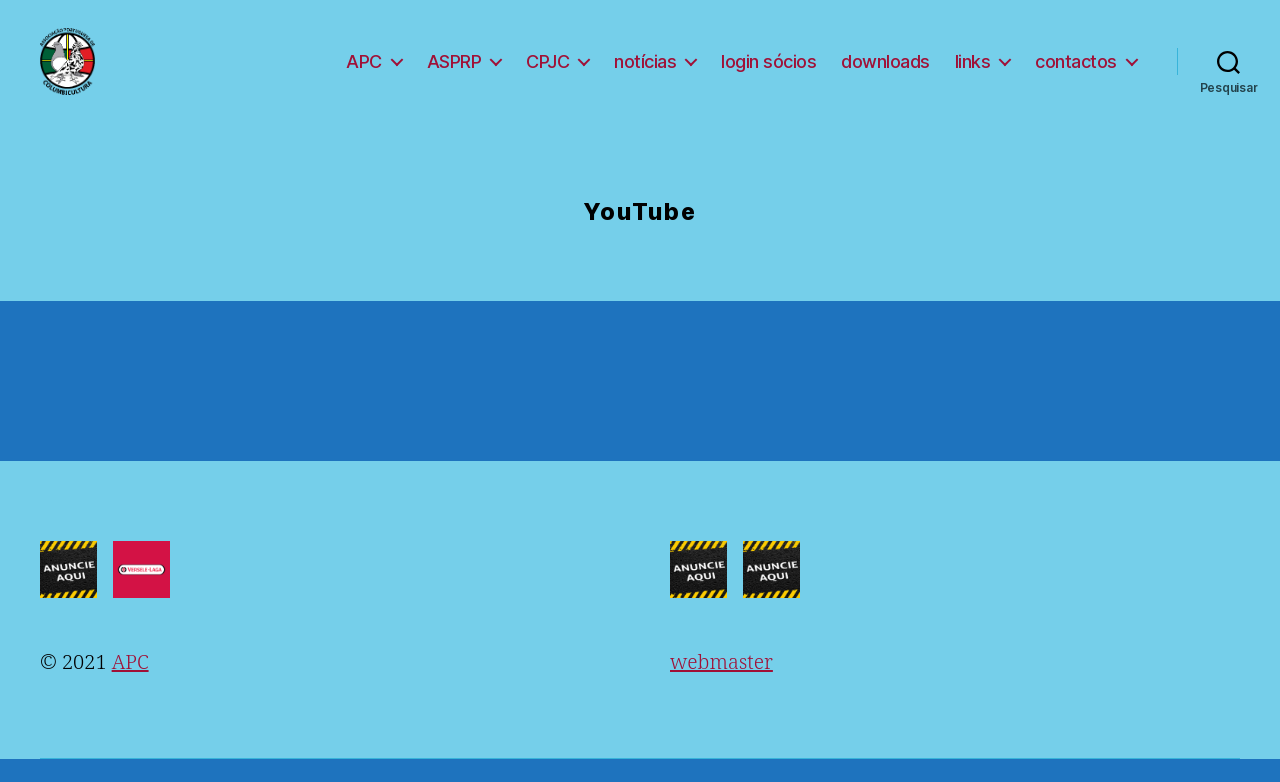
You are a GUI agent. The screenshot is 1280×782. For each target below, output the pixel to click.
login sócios (768, 72)
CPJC (547, 72)
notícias (645, 72)
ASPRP (454, 72)
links (973, 72)
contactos (1076, 72)
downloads (885, 72)
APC (364, 72)
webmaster (721, 685)
